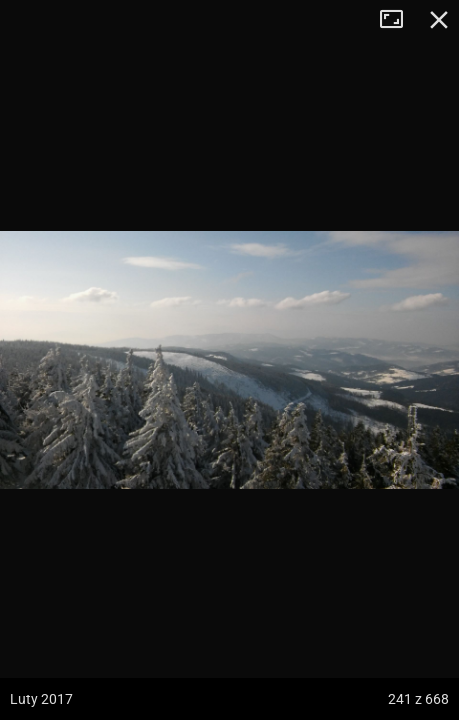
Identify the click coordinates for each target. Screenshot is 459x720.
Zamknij (439, 20)
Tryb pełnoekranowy (399, 20)
